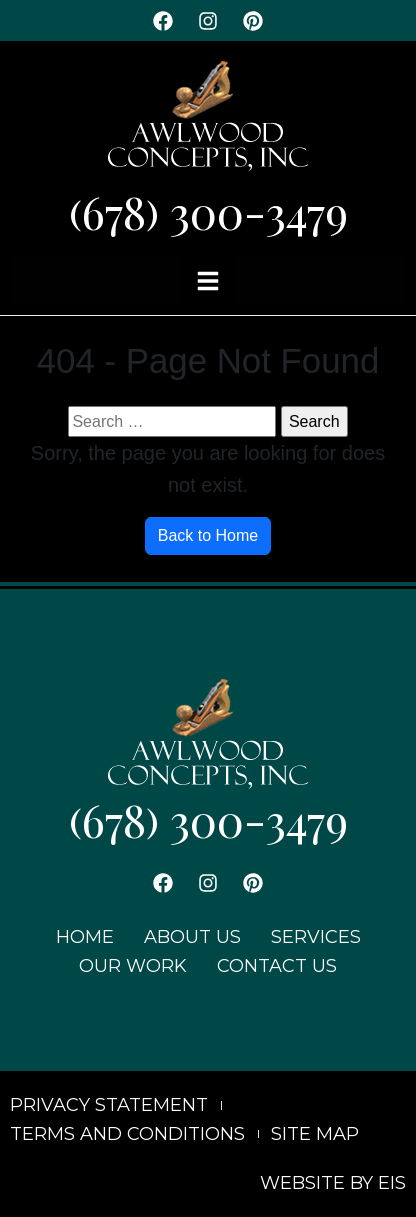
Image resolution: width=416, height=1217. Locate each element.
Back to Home (208, 535)
